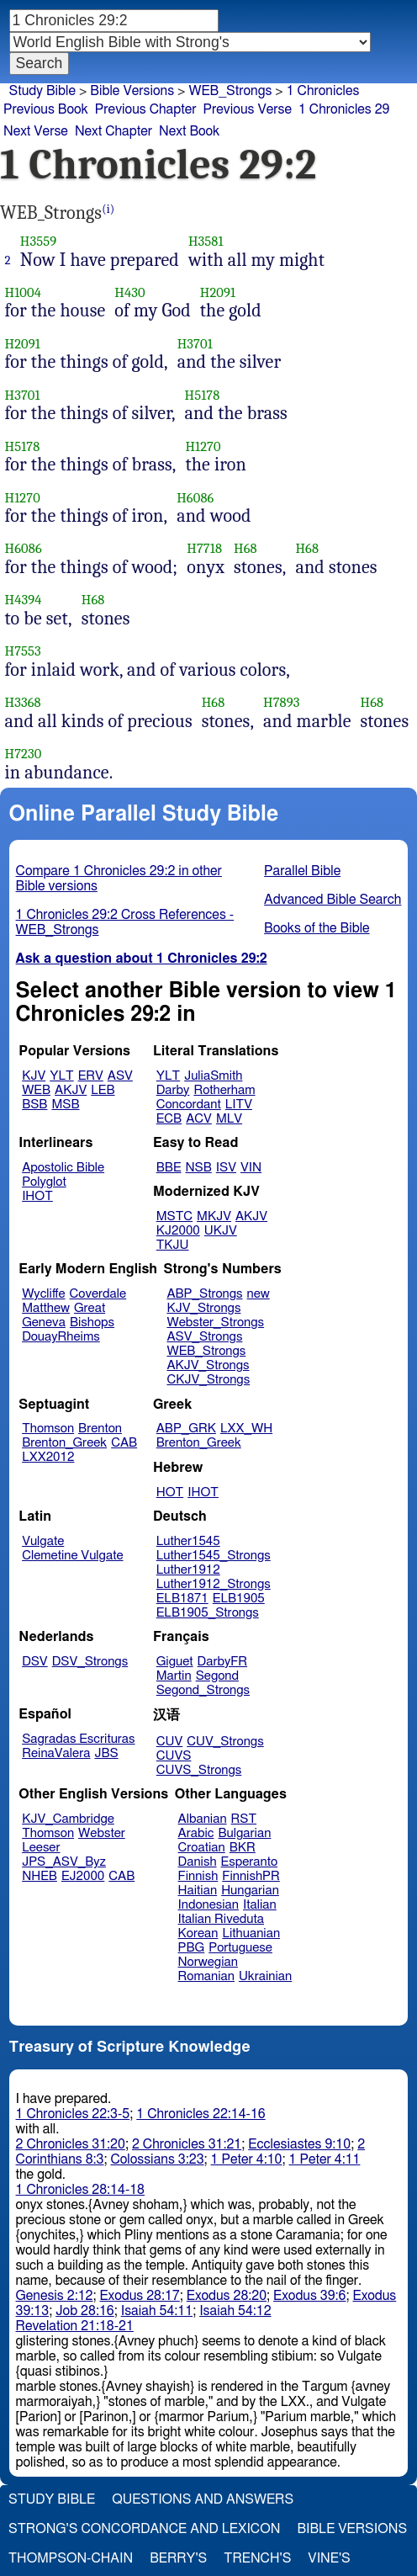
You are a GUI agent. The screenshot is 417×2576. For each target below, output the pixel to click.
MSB (65, 1104)
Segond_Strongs (203, 1690)
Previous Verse (247, 109)
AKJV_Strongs (207, 1365)
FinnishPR (251, 1876)
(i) (108, 209)
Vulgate (43, 1541)
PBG (191, 1947)
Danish (197, 1862)
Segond (217, 1676)
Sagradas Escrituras (78, 1739)
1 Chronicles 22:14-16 (200, 2114)
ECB (169, 1119)
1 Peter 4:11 (325, 2159)
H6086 (195, 498)
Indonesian (209, 1905)
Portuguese (240, 1947)
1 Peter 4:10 (246, 2159)
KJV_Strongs (203, 1308)
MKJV (214, 1216)
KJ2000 (178, 1230)
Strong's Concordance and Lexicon (144, 2529)
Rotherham (224, 1090)
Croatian (201, 1847)
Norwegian (208, 1962)
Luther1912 (188, 1570)
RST (244, 1819)
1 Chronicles (323, 91)
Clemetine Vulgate (72, 1555)
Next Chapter (113, 131)
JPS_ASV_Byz (64, 1862)
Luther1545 (188, 1541)
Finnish (198, 1876)
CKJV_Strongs (208, 1379)
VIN (250, 1167)
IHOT (37, 1196)
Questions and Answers (202, 2499)
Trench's (257, 2558)
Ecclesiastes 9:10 (299, 2144)
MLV (229, 1119)
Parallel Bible (302, 871)
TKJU (172, 1245)
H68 (245, 548)
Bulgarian (244, 1833)
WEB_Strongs (230, 91)
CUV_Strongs (225, 1741)
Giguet (174, 1661)
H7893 (281, 702)
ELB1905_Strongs (207, 1613)
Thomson (48, 1428)
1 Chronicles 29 (344, 109)
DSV (35, 1661)
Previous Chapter (146, 109)
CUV (169, 1741)
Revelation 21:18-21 (75, 2326)
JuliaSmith (213, 1076)
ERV (90, 1076)
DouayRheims (61, 1336)
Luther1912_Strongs (213, 1584)
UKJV (220, 1230)
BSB (34, 1104)
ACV (199, 1119)
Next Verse (35, 131)
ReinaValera (56, 1753)
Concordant (188, 1104)
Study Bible (42, 91)
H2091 (217, 292)
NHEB (39, 1876)
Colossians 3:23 (156, 2159)
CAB (124, 1443)
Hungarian (250, 1890)
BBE (169, 1167)
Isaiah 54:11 (157, 2311)
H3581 (206, 241)
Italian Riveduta (221, 1919)
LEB (102, 1090)
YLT (61, 1076)
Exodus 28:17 (139, 2295)
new (258, 1294)
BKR (243, 1847)
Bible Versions (132, 91)
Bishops (92, 1322)
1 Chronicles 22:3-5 (73, 2114)
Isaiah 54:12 (235, 2311)
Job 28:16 (84, 2311)
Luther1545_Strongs (213, 1555)
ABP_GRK (186, 1428)
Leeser (41, 1847)
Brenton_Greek (64, 1443)
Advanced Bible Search (332, 899)
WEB (36, 1090)
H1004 (23, 292)
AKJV (71, 1090)
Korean (198, 1933)
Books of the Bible (317, 928)
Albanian (202, 1819)
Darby (173, 1090)
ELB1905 (239, 1598)
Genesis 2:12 (54, 2295)
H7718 (204, 548)
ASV (120, 1076)
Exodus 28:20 (227, 2295)
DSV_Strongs (90, 1661)
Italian (260, 1905)
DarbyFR (223, 1661)
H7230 (23, 754)
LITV (238, 1104)
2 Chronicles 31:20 (70, 2144)
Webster (101, 1833)
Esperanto (249, 1862)
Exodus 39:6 (309, 2295)
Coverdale (98, 1294)
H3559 (38, 241)
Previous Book (45, 109)
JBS (106, 1753)
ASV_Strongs (204, 1336)
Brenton (100, 1428)
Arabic (196, 1833)
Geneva (44, 1322)
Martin (174, 1676)
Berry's (178, 2558)
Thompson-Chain (70, 2558)
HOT (169, 1492)
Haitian (198, 1890)
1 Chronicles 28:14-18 (80, 2189)
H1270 (202, 446)
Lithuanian (251, 1933)
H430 (129, 292)
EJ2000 (82, 1876)
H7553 (23, 651)
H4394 (23, 600)
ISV (226, 1167)
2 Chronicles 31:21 (186, 2144)
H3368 (23, 702)
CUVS (174, 1756)
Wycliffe (43, 1294)
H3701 (195, 344)
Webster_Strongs (215, 1322)
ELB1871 (182, 1598)
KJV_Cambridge (68, 1819)
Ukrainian (265, 1976)
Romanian (206, 1976)
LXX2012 (48, 1457)
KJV (33, 1076)
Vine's (329, 2558)
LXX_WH (246, 1428)
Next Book (189, 131)
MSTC (174, 1216)
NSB (199, 1167)
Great (89, 1308)
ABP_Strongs (204, 1294)
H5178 (202, 395)
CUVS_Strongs (199, 1770)
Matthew (46, 1308)
